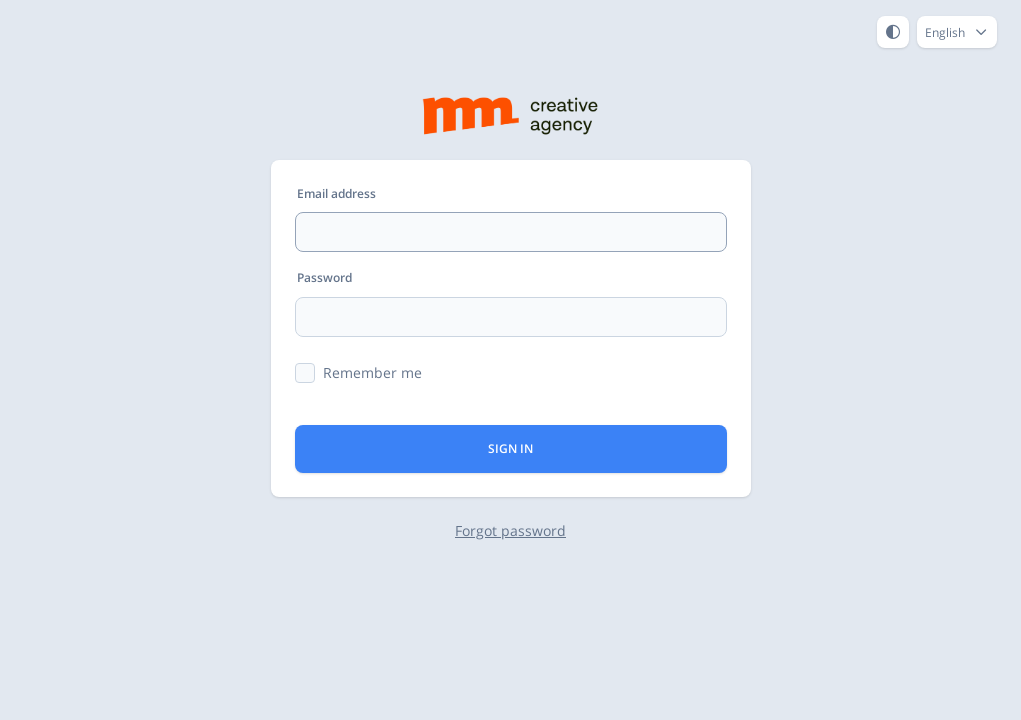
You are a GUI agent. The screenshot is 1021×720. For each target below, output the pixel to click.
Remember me (372, 372)
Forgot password (510, 530)
